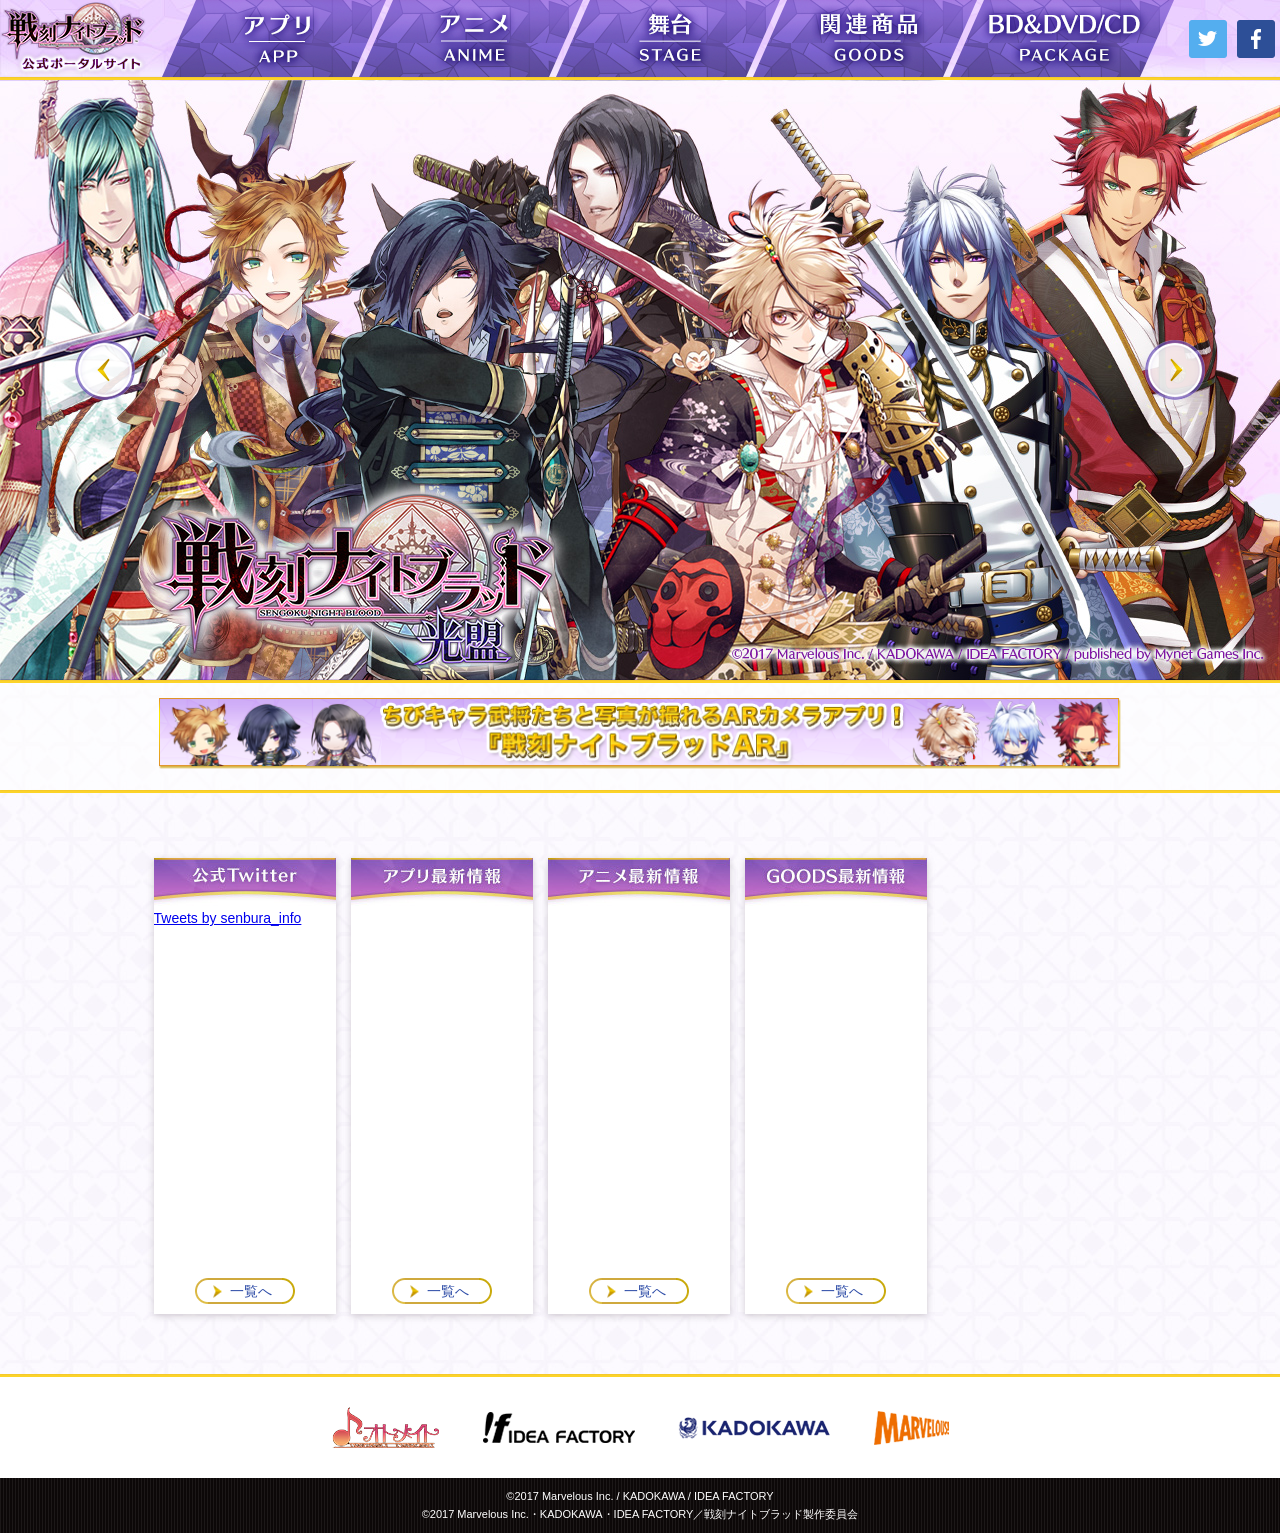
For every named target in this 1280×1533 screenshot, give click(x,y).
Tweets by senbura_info (228, 918)
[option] (640, 380)
